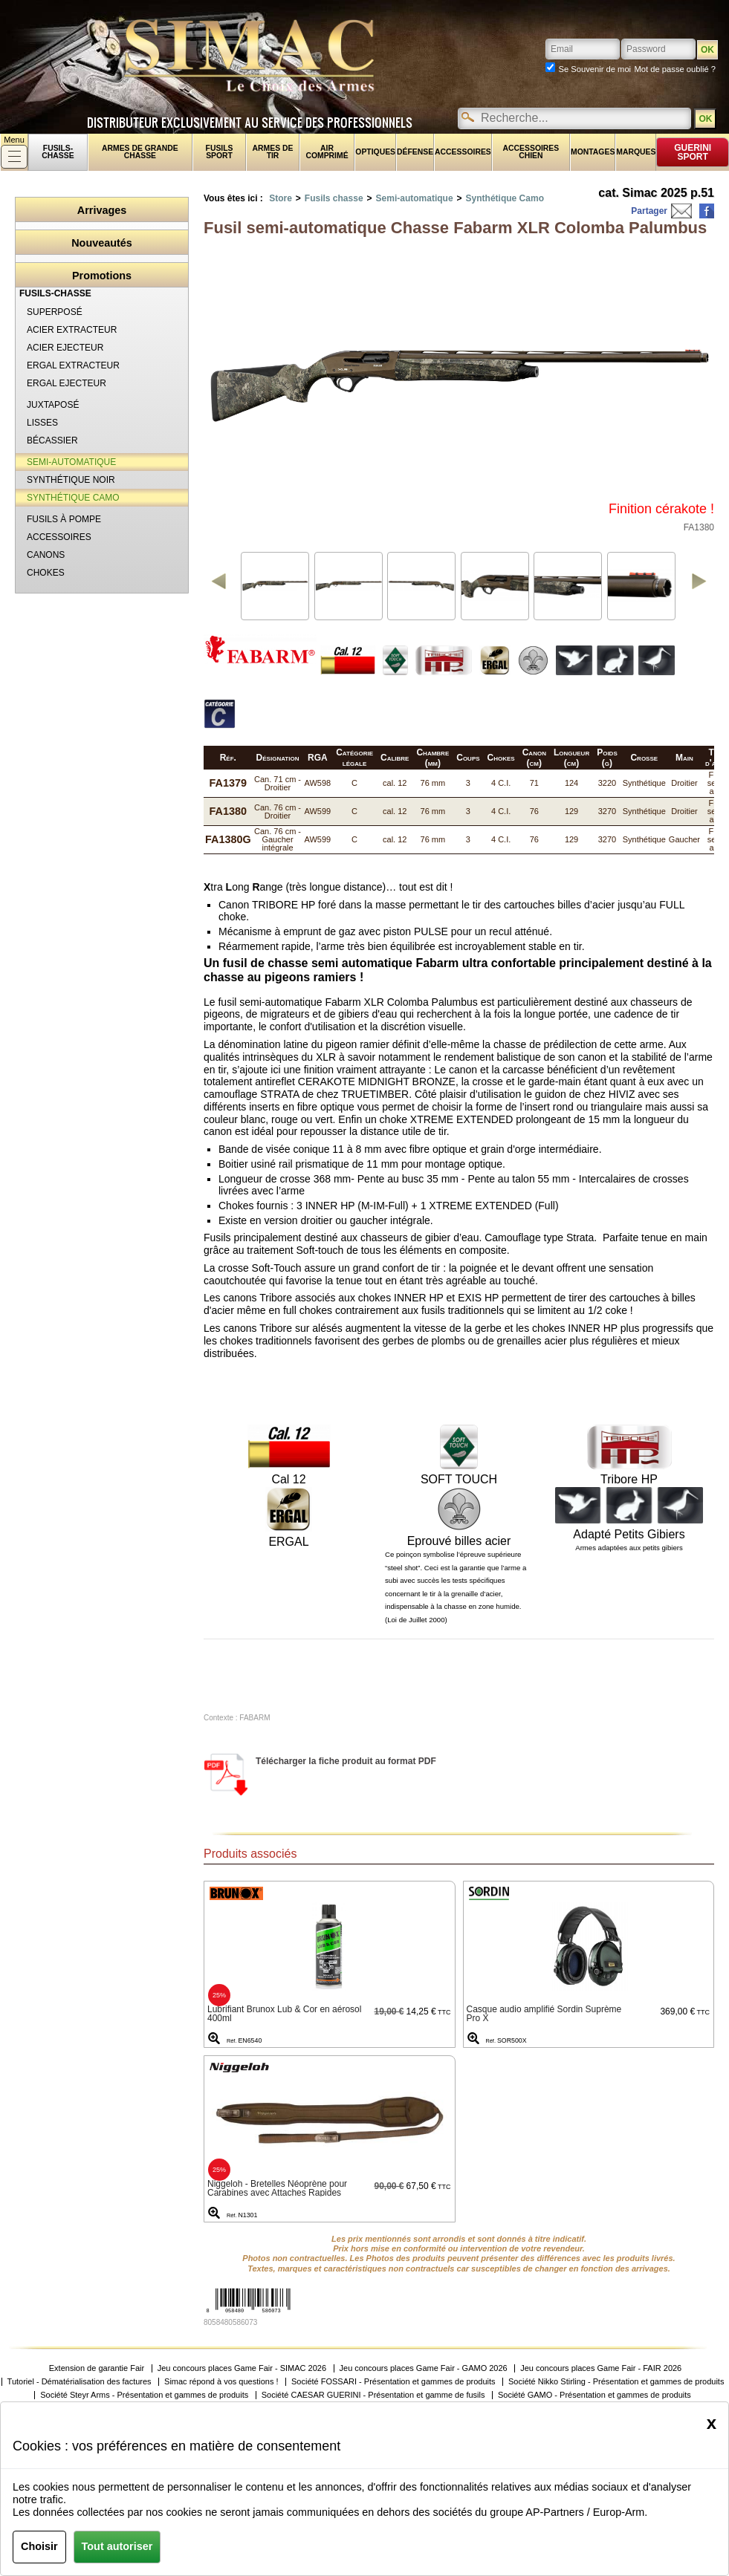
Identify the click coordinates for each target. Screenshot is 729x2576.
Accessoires (463, 152)
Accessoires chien (531, 152)
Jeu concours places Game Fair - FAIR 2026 (600, 2368)
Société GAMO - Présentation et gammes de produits (594, 2395)
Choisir (39, 2546)
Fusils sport (219, 152)
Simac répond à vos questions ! (221, 2382)
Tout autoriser (117, 2546)
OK (705, 119)
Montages (593, 152)
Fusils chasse (334, 198)
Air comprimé (326, 152)
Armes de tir (273, 152)
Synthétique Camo (505, 198)
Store (280, 198)
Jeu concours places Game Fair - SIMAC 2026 (242, 2368)
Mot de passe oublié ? (675, 69)
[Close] (711, 2423)
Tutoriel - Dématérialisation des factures (79, 2382)
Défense (415, 152)
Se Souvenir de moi (594, 69)
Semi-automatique (414, 198)
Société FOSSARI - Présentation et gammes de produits (393, 2382)
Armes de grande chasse (140, 152)
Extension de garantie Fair (96, 2368)
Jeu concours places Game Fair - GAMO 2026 (424, 2368)
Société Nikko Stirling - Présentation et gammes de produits (616, 2382)
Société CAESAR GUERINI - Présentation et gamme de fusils (373, 2395)
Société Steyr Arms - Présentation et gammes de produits (144, 2395)
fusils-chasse (58, 152)
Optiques (375, 152)
